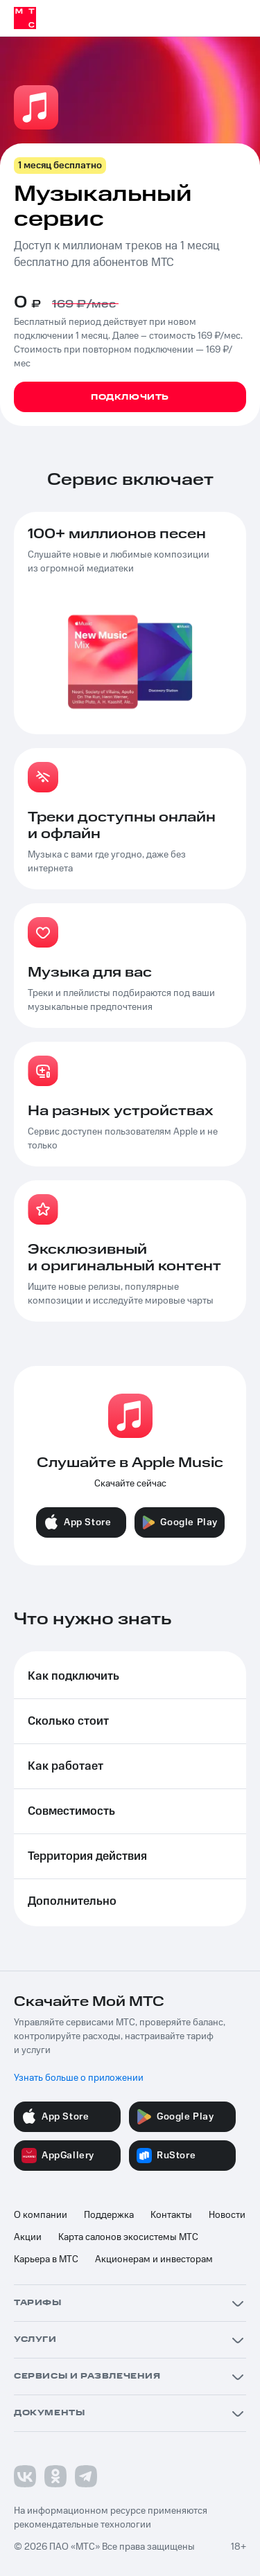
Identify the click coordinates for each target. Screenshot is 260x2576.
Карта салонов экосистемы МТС (128, 2237)
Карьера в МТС (46, 2259)
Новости (227, 2215)
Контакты (171, 2215)
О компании (40, 2215)
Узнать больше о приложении (79, 2078)
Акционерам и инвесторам (154, 2259)
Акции (28, 2237)
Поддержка (109, 2215)
